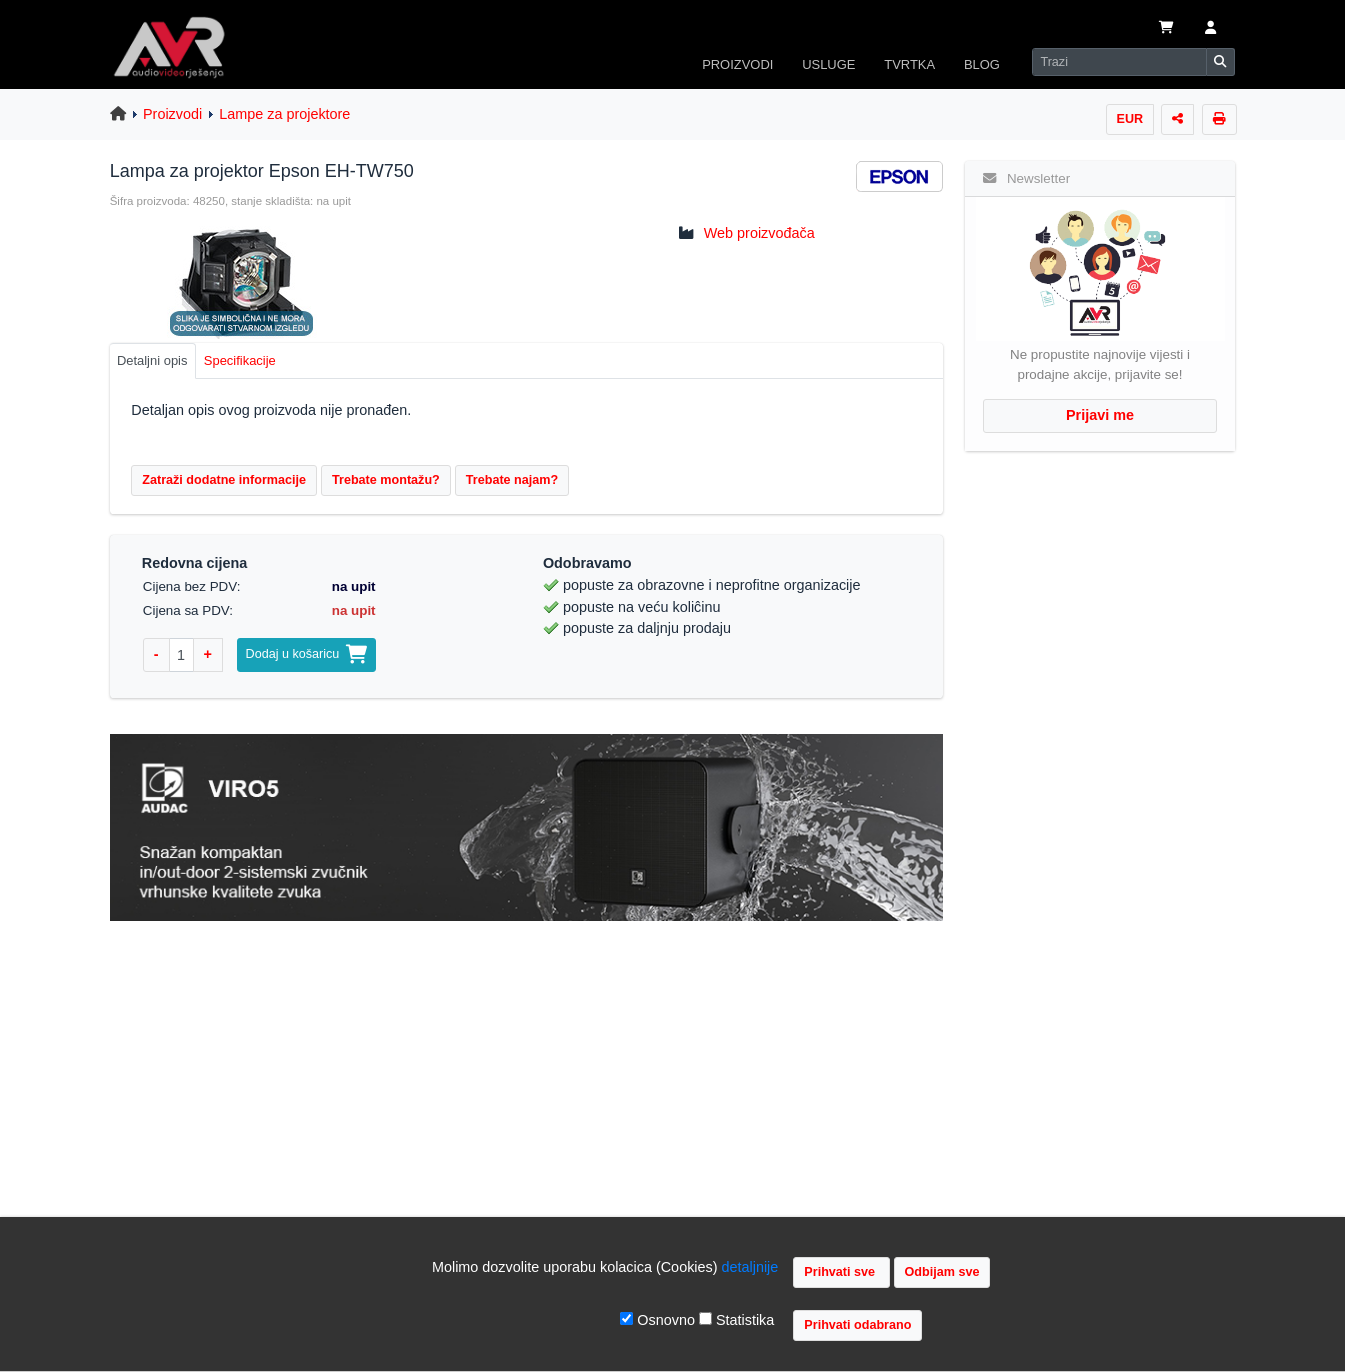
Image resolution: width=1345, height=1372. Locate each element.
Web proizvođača (759, 233)
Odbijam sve (942, 1272)
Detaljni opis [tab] (152, 360)
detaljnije (750, 1267)
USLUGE (828, 64)
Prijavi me (1100, 415)
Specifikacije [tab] (240, 360)
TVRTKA (909, 64)
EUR (1130, 119)
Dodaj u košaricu (307, 654)
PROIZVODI (737, 64)
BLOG (982, 64)
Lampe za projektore (284, 114)
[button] (1209, 29)
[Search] (1119, 62)
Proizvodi (172, 114)
